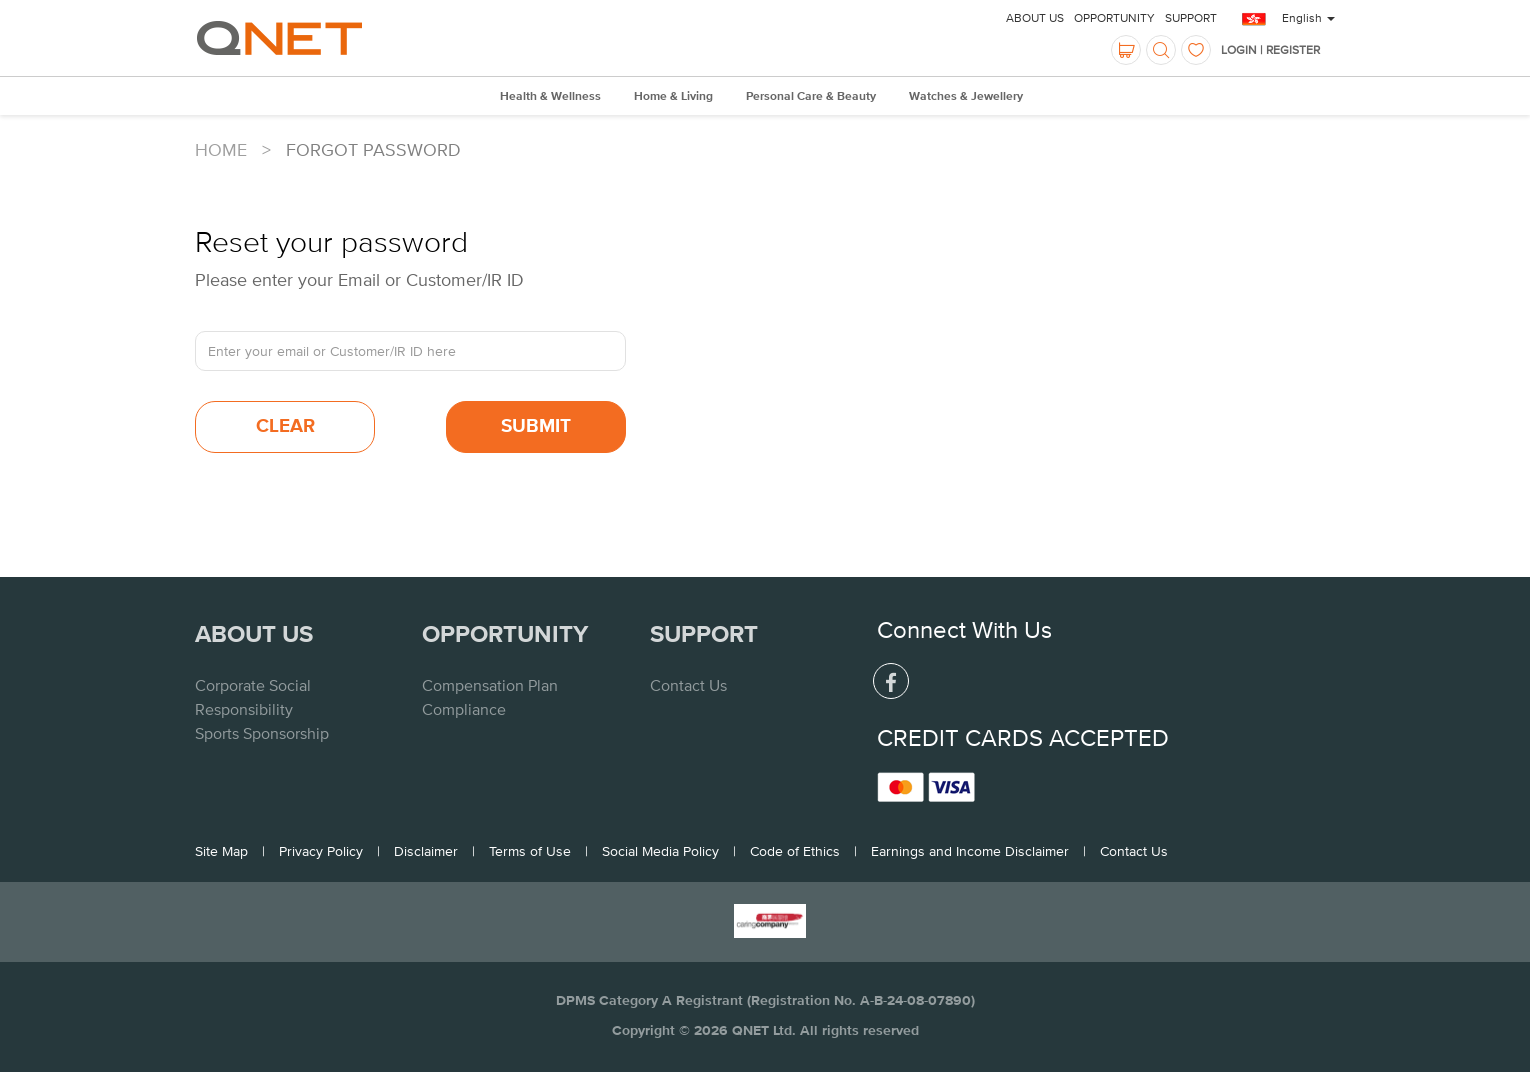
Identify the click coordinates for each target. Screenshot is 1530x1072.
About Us (1035, 18)
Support (1191, 18)
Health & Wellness (550, 97)
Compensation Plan (490, 685)
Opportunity (1114, 18)
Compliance (464, 709)
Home (221, 149)
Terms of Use (530, 851)
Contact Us (688, 685)
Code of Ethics (795, 851)
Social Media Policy (660, 851)
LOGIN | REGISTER (1270, 50)
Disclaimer (426, 851)
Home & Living (673, 97)
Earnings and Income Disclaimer (970, 851)
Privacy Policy (321, 851)
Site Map (221, 851)
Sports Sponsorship (262, 733)
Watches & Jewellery (966, 97)
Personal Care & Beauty (811, 97)
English (1308, 18)
